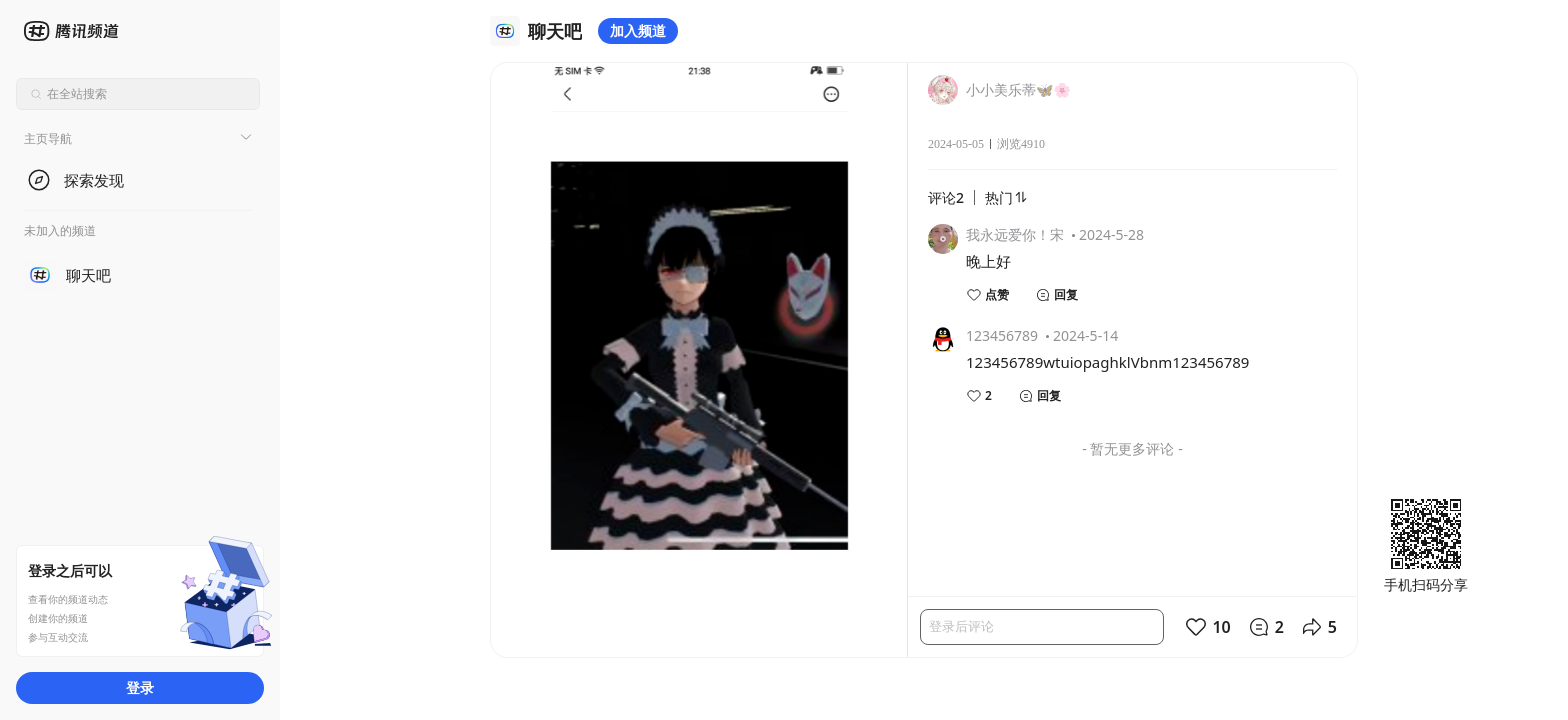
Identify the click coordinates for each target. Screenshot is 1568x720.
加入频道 (638, 30)
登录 (140, 687)
